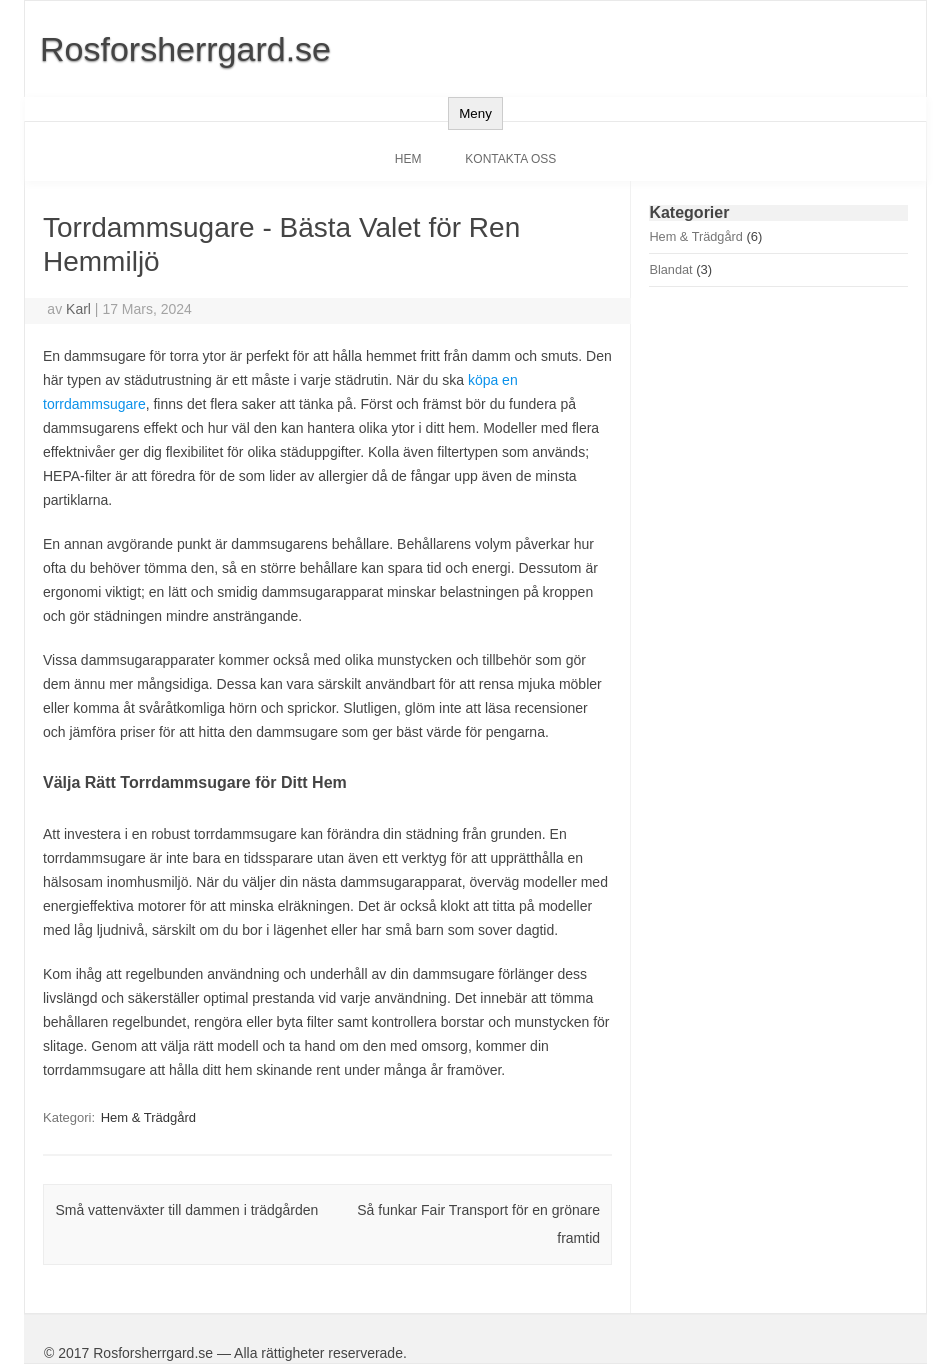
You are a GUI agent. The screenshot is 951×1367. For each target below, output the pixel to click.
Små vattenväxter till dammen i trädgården (186, 1210)
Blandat (670, 269)
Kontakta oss (510, 159)
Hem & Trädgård (148, 1117)
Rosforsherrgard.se (185, 49)
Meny (475, 113)
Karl (78, 309)
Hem (408, 159)
